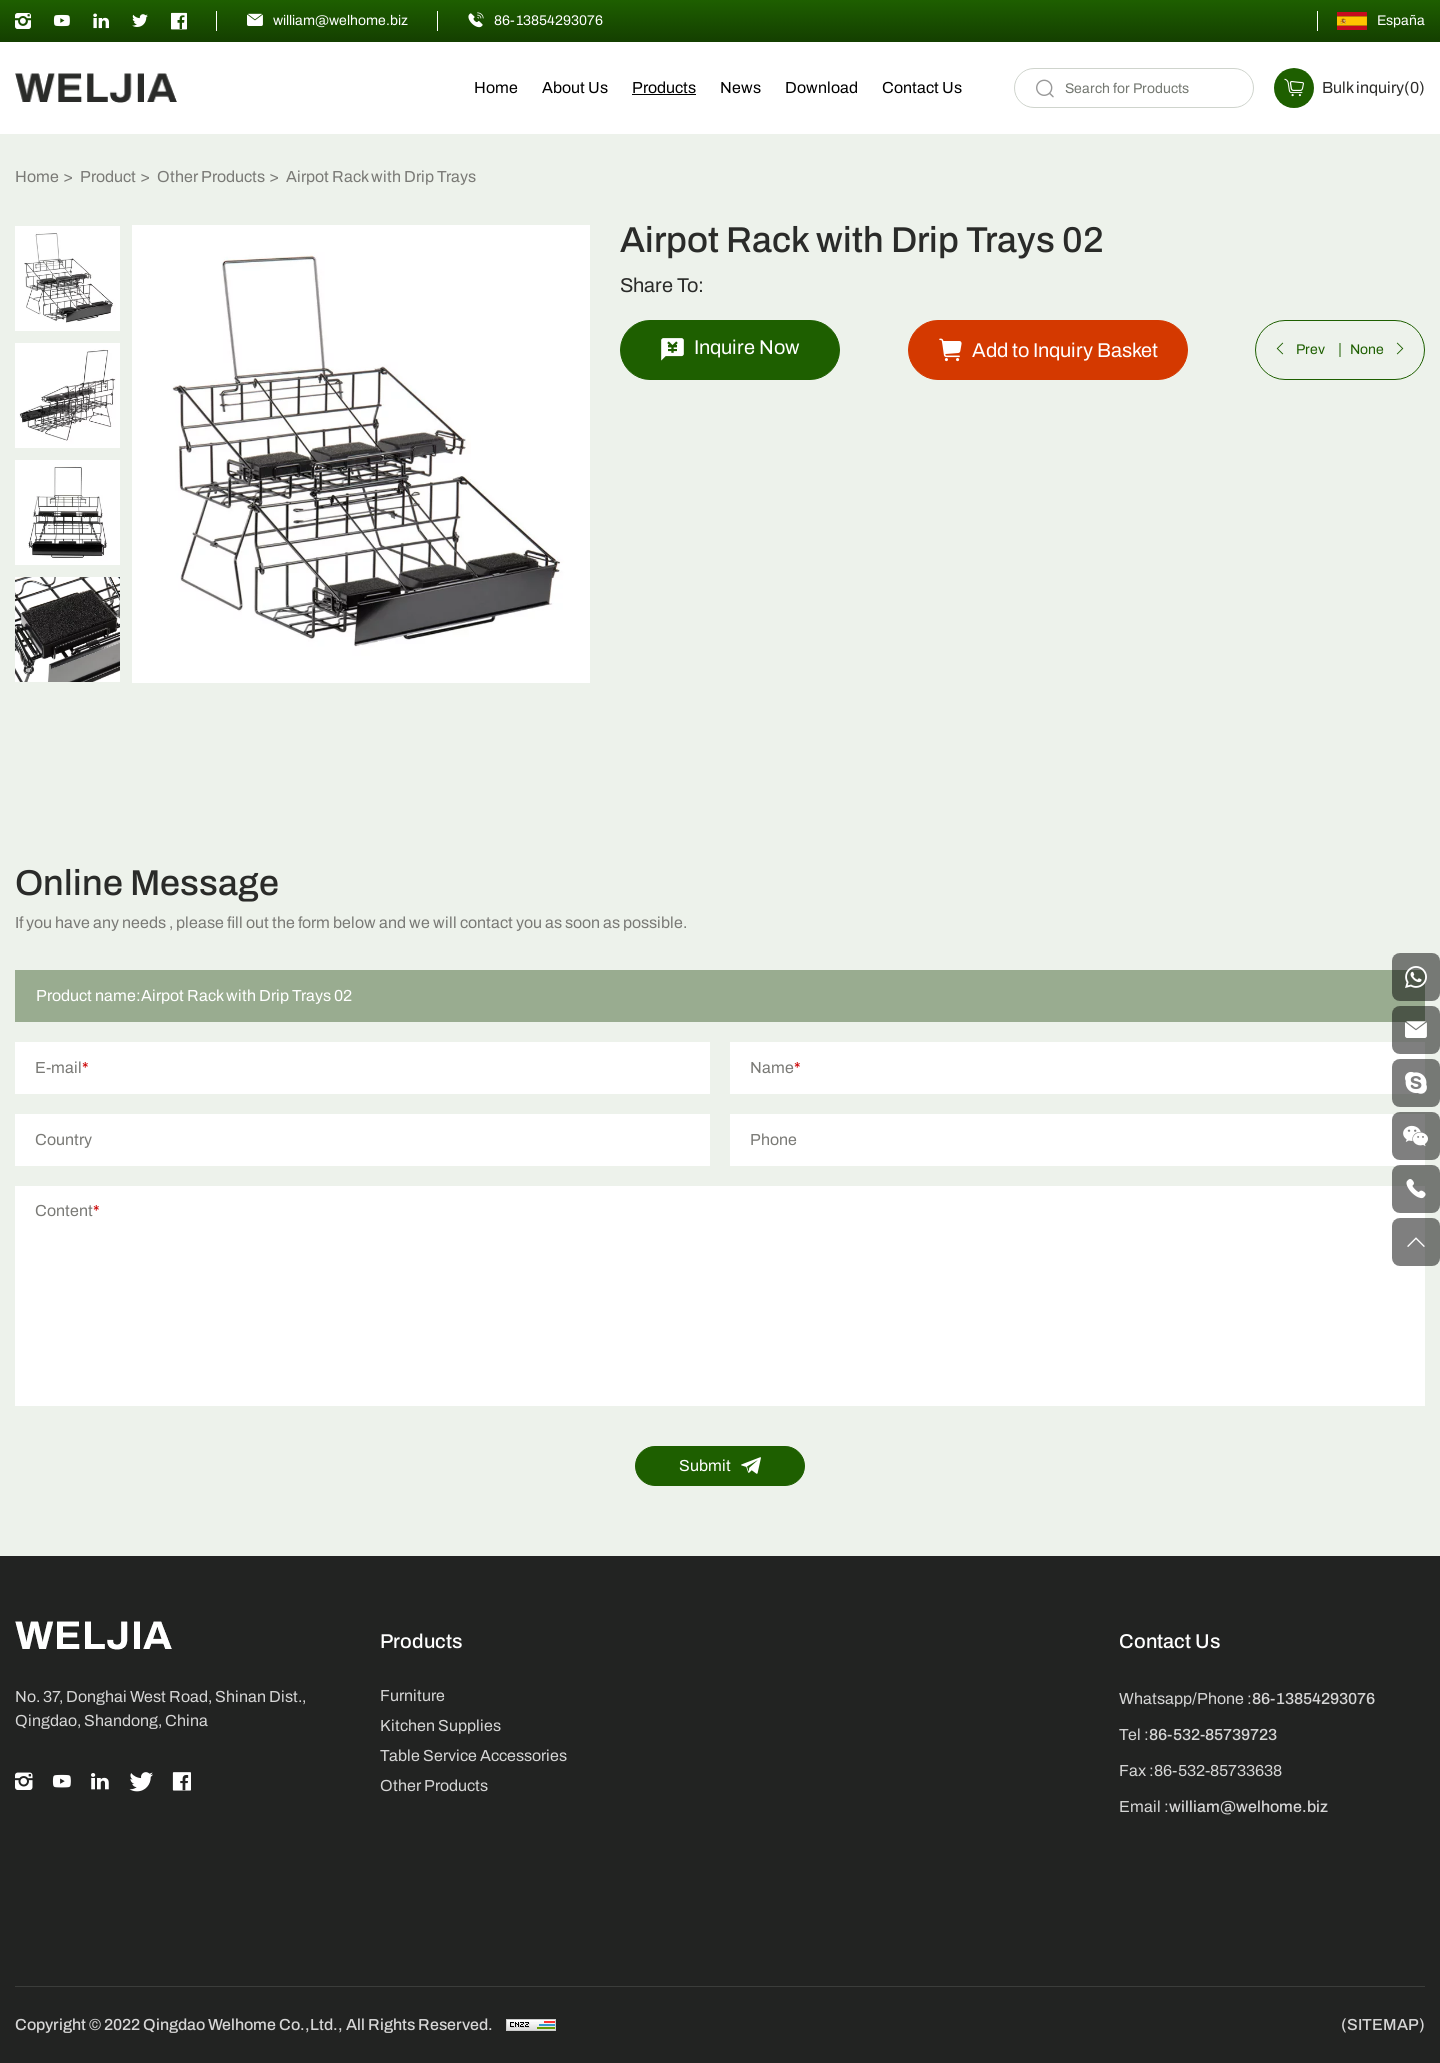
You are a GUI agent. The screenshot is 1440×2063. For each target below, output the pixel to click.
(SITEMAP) (1383, 2025)
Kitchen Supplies (440, 1725)
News (740, 87)
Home (496, 87)
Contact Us (922, 87)
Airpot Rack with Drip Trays (381, 176)
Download (821, 87)
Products (664, 87)
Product (108, 176)
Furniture (412, 1695)
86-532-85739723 (1213, 1734)
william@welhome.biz (340, 20)
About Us (575, 87)
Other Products (211, 176)
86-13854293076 (548, 20)
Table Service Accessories (473, 1755)
